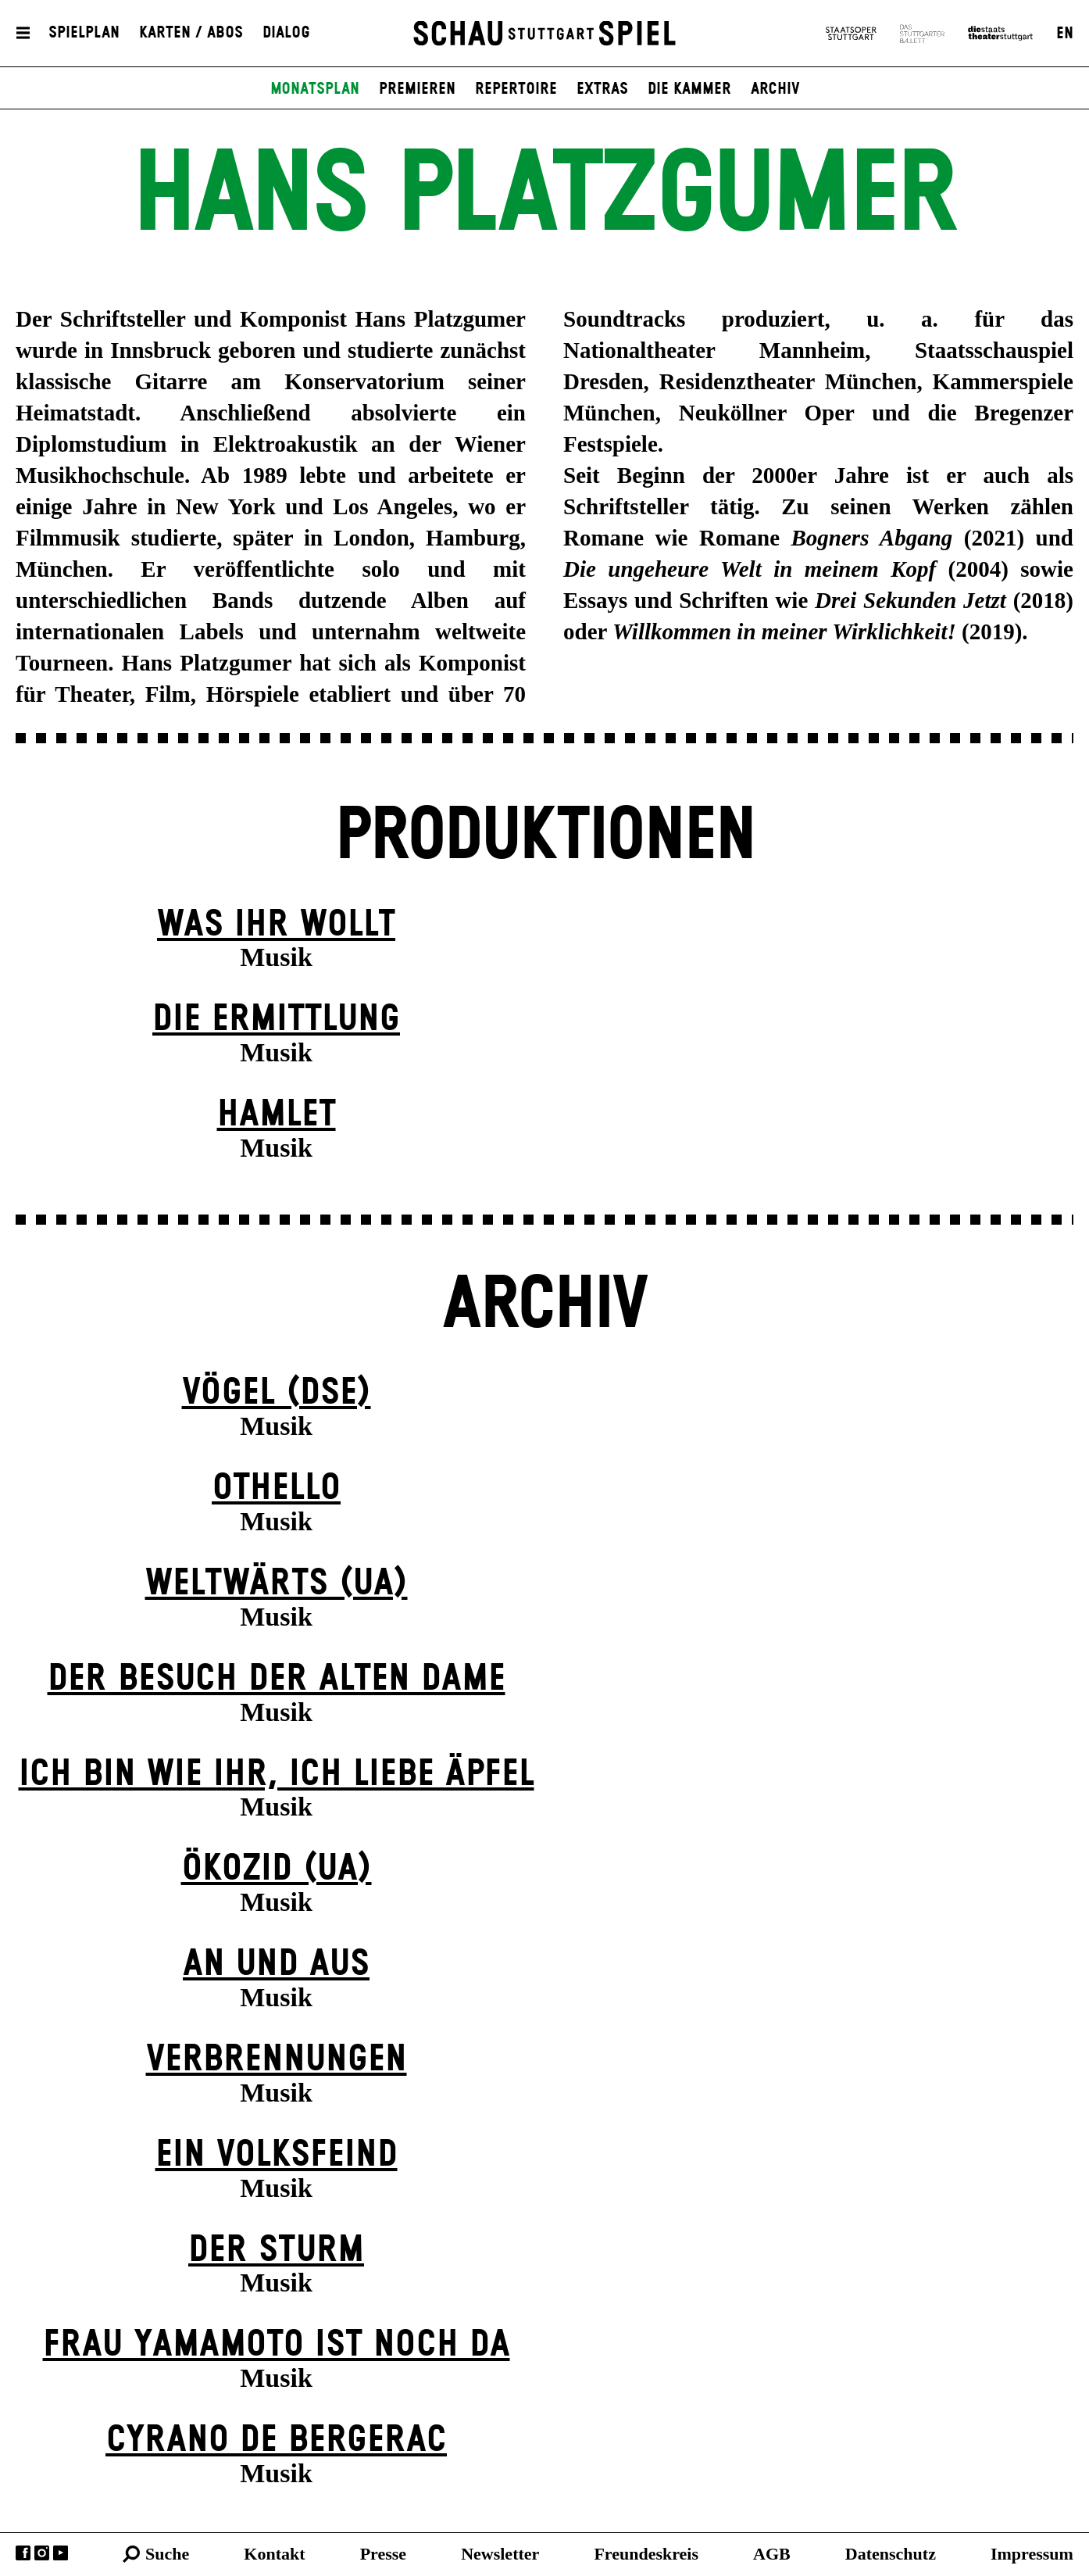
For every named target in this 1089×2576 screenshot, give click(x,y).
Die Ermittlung (276, 1019)
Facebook (23, 2553)
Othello (276, 1488)
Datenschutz (890, 2553)
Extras (602, 89)
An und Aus (276, 1964)
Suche (167, 2553)
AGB (772, 2553)
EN (1064, 33)
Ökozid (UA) (276, 1869)
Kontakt (274, 2553)
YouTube (60, 2553)
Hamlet (276, 1115)
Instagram (41, 2553)
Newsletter (500, 2553)
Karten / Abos (191, 33)
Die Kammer (689, 89)
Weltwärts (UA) (276, 1584)
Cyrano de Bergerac (276, 2440)
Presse (383, 2553)
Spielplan (84, 33)
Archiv (775, 89)
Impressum (1032, 2553)
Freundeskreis (646, 2553)
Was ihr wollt (276, 925)
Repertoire (516, 89)
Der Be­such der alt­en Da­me (276, 1679)
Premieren (417, 89)
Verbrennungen (276, 2060)
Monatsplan (314, 89)
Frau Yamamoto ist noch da (276, 2345)
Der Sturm (276, 2250)
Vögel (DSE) (276, 1393)
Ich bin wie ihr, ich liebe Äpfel (276, 1774)
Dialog (286, 33)
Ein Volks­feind (276, 2155)
